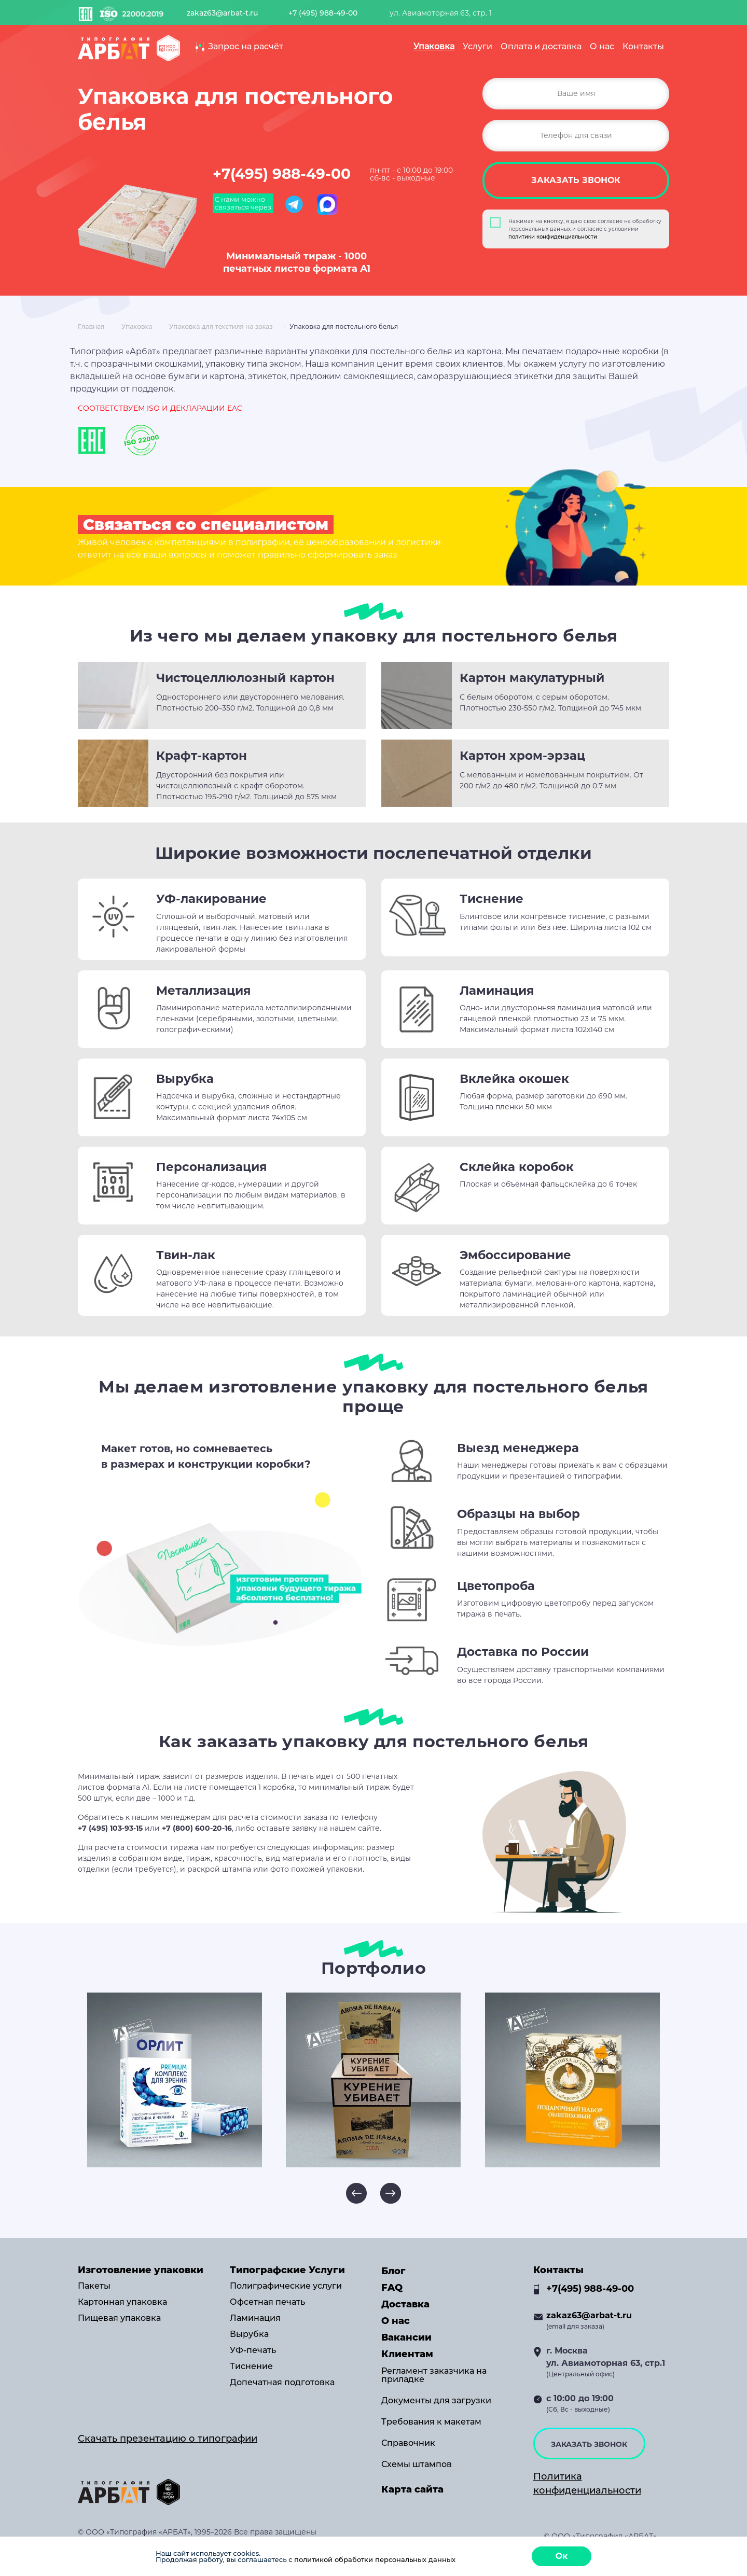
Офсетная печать (267, 2302)
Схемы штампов (416, 2464)
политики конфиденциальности (552, 236)
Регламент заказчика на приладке (434, 2375)
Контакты (643, 46)
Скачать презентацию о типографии (167, 2438)
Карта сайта (412, 2489)
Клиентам (407, 2354)
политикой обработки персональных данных (374, 2559)
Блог (393, 2271)
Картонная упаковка (122, 2302)
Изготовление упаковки (140, 2270)
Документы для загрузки (436, 2401)
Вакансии (406, 2337)
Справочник (408, 2443)
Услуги (477, 46)
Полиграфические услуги (286, 2286)
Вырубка (249, 2334)
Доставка (405, 2304)
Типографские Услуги (287, 2270)
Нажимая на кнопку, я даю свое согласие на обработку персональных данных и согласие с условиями (584, 229)
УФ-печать (253, 2350)
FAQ (392, 2287)
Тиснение (251, 2366)
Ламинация (255, 2318)
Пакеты (94, 2286)
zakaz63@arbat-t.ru (222, 13)
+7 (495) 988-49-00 (322, 13)
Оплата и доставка (541, 46)
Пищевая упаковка (119, 2318)
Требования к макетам (431, 2422)
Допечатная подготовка (282, 2382)
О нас (602, 46)
